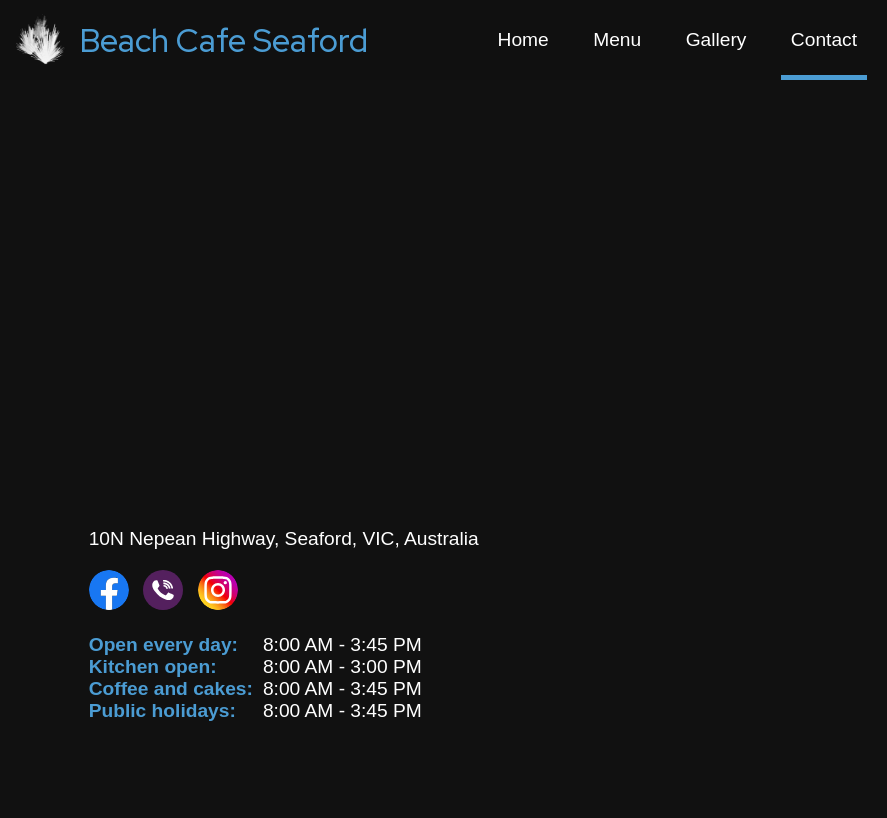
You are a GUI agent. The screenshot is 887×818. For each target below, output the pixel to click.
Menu (617, 39)
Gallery (716, 39)
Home (523, 39)
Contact (824, 39)
